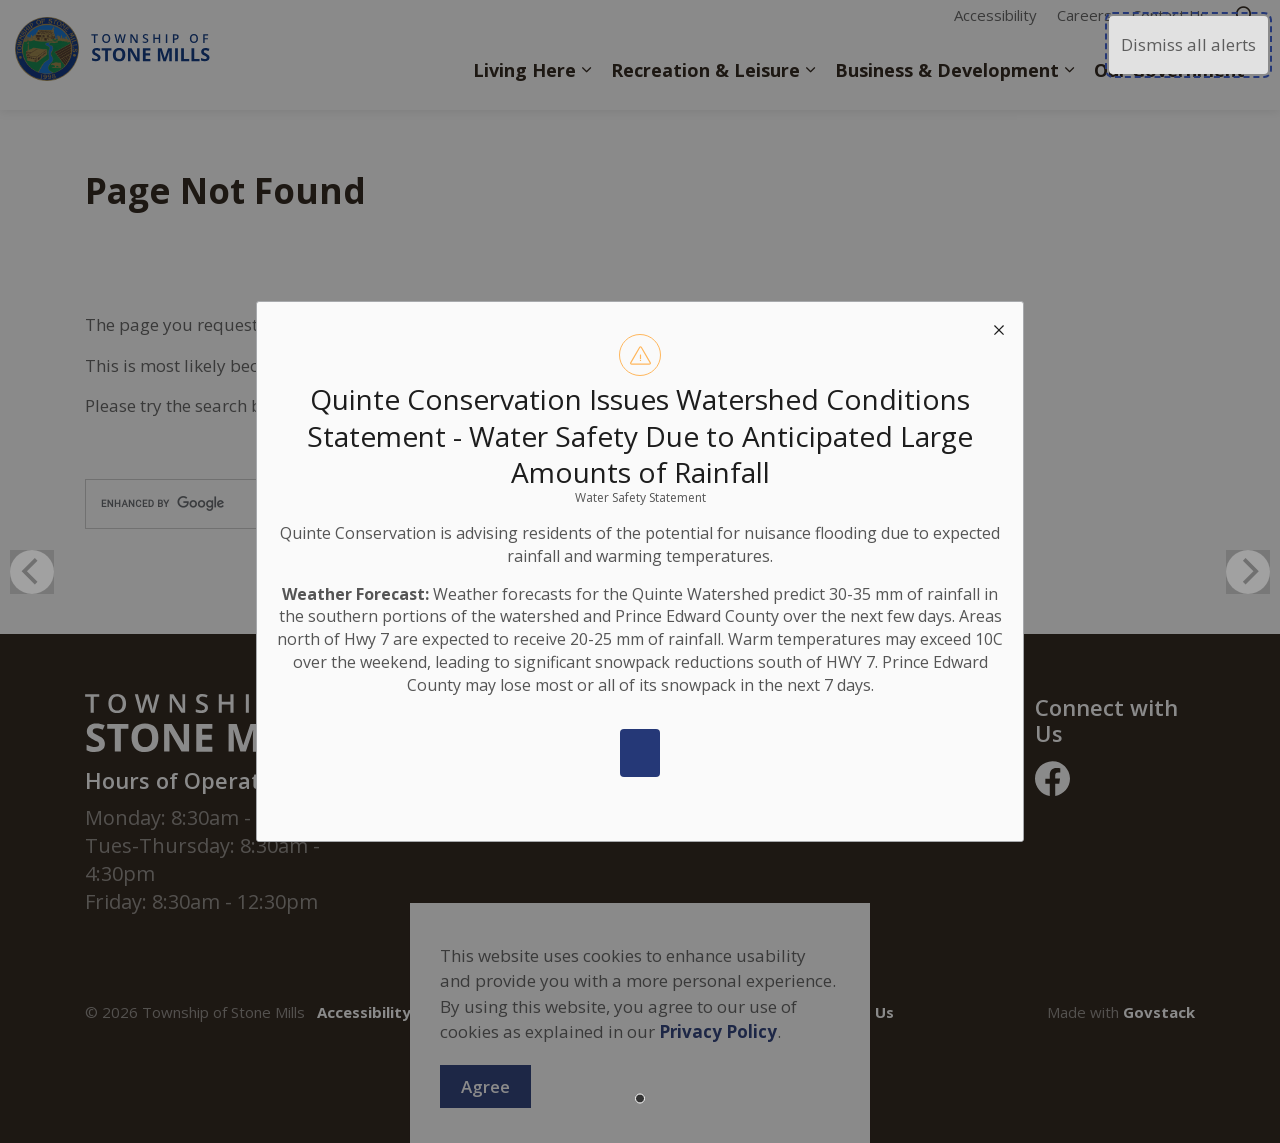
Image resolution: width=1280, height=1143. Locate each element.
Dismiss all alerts (1188, 44)
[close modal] (999, 326)
